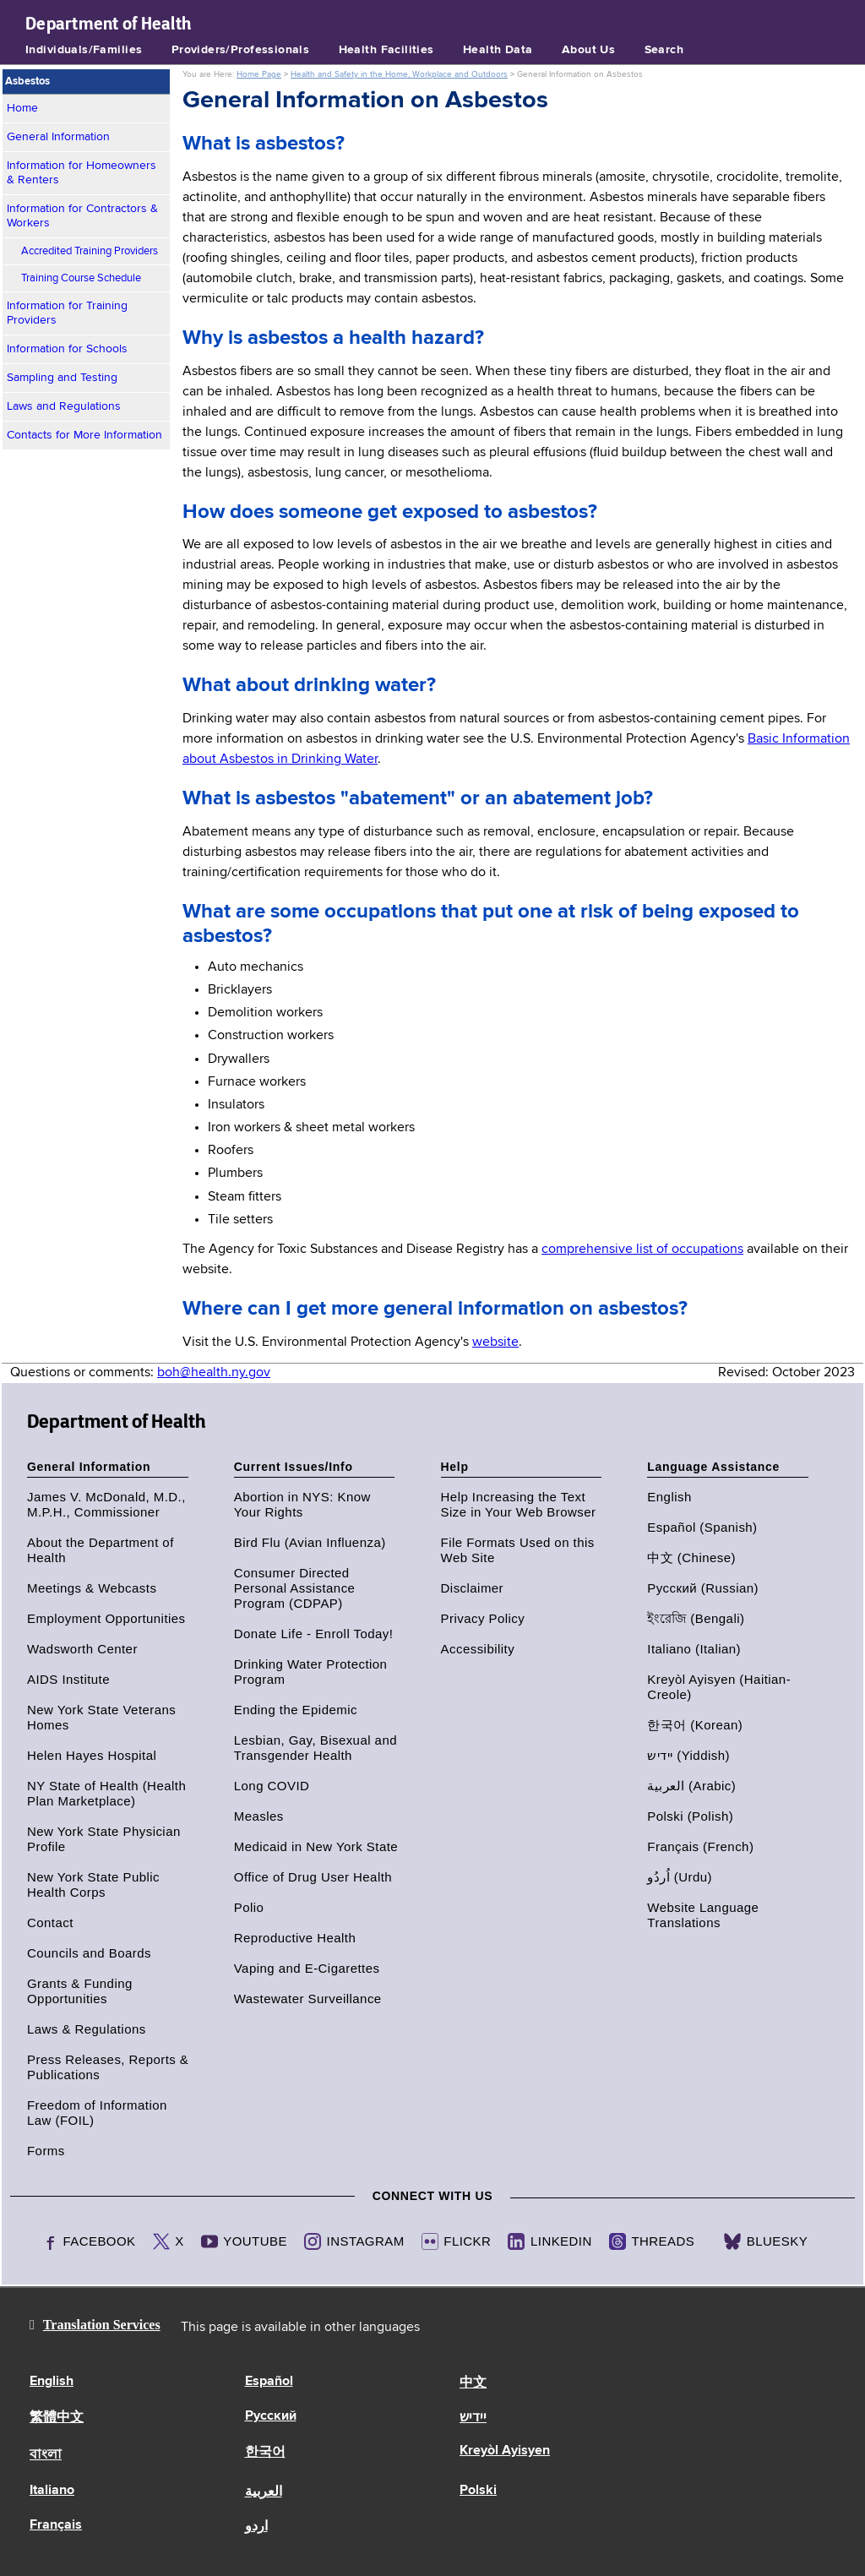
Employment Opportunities (106, 1618)
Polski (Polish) (690, 1816)
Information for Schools (67, 349)
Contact (50, 1922)
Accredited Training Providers (89, 251)
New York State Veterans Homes (101, 1717)
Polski (478, 2490)
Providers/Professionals (240, 50)
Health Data (498, 50)
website (495, 1342)
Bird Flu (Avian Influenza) (310, 1542)
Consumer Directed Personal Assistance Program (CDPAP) (295, 1588)
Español (269, 2381)
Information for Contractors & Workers (82, 216)
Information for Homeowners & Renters (81, 173)
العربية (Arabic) (691, 1785)
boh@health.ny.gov (213, 1373)
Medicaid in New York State (316, 1846)
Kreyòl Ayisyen (505, 2451)
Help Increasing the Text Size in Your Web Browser (518, 1504)
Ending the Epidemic (295, 1709)
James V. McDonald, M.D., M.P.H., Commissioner (106, 1504)
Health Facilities (386, 50)
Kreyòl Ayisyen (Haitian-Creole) (719, 1687)
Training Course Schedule (81, 278)
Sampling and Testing (62, 378)
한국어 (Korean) (695, 1725)
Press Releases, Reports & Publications (107, 2067)
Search (664, 50)
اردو (256, 2527)
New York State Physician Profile (104, 1839)
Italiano (52, 2490)
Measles (259, 1816)
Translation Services (101, 2324)
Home (22, 108)
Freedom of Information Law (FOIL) (97, 2112)
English (669, 1497)
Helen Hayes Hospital (91, 1755)
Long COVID (272, 1785)
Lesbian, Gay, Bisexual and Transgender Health (315, 1747)
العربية (263, 2492)
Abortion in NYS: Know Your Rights (302, 1504)
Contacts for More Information (84, 435)
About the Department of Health (100, 1550)
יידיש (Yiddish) (688, 1755)
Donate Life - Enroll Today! (314, 1633)
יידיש (473, 2418)
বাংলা (46, 2455)
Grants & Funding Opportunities (80, 1991)
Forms (46, 2150)
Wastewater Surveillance (308, 1998)
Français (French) (700, 1846)
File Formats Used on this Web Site (518, 1550)
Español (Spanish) (702, 1527)
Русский (270, 2416)
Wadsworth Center (82, 1649)
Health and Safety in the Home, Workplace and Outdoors (399, 74)
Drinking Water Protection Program (311, 1671)
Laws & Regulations (86, 2029)
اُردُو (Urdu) (679, 1877)
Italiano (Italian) (694, 1649)
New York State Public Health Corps (93, 1884)
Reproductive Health (295, 1938)
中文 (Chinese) (691, 1557)
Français (56, 2525)
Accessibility (478, 1649)
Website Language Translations (703, 1915)
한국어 (265, 2452)
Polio (249, 1907)
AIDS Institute (68, 1679)
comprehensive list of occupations (642, 1249)
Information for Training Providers (67, 313)
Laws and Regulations (64, 406)
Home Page (259, 74)
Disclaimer (472, 1588)
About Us (588, 50)
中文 (473, 2383)
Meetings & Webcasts (91, 1588)
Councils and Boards (89, 1953)
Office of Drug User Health (313, 1877)
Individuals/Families (83, 50)
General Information (58, 137)
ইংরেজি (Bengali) (695, 1618)
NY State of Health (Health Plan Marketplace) (106, 1793)
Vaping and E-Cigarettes (307, 1968)
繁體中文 (57, 2418)
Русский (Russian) (703, 1588)
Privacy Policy (483, 1618)
